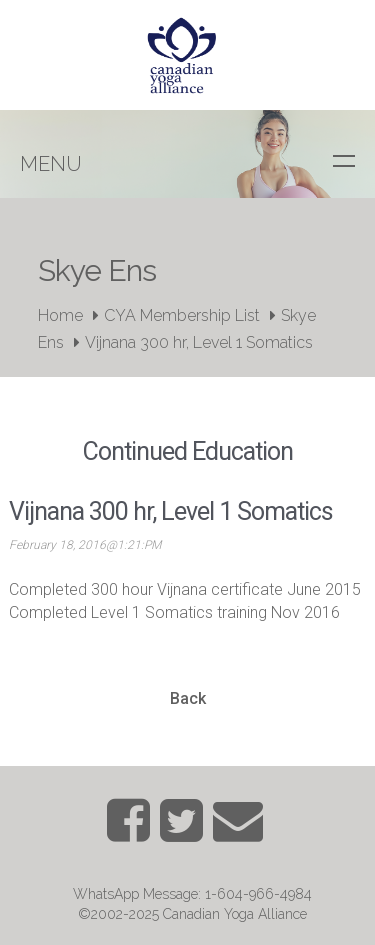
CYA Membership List (182, 315)
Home (60, 315)
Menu (51, 164)
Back (188, 698)
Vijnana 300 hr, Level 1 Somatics (199, 342)
